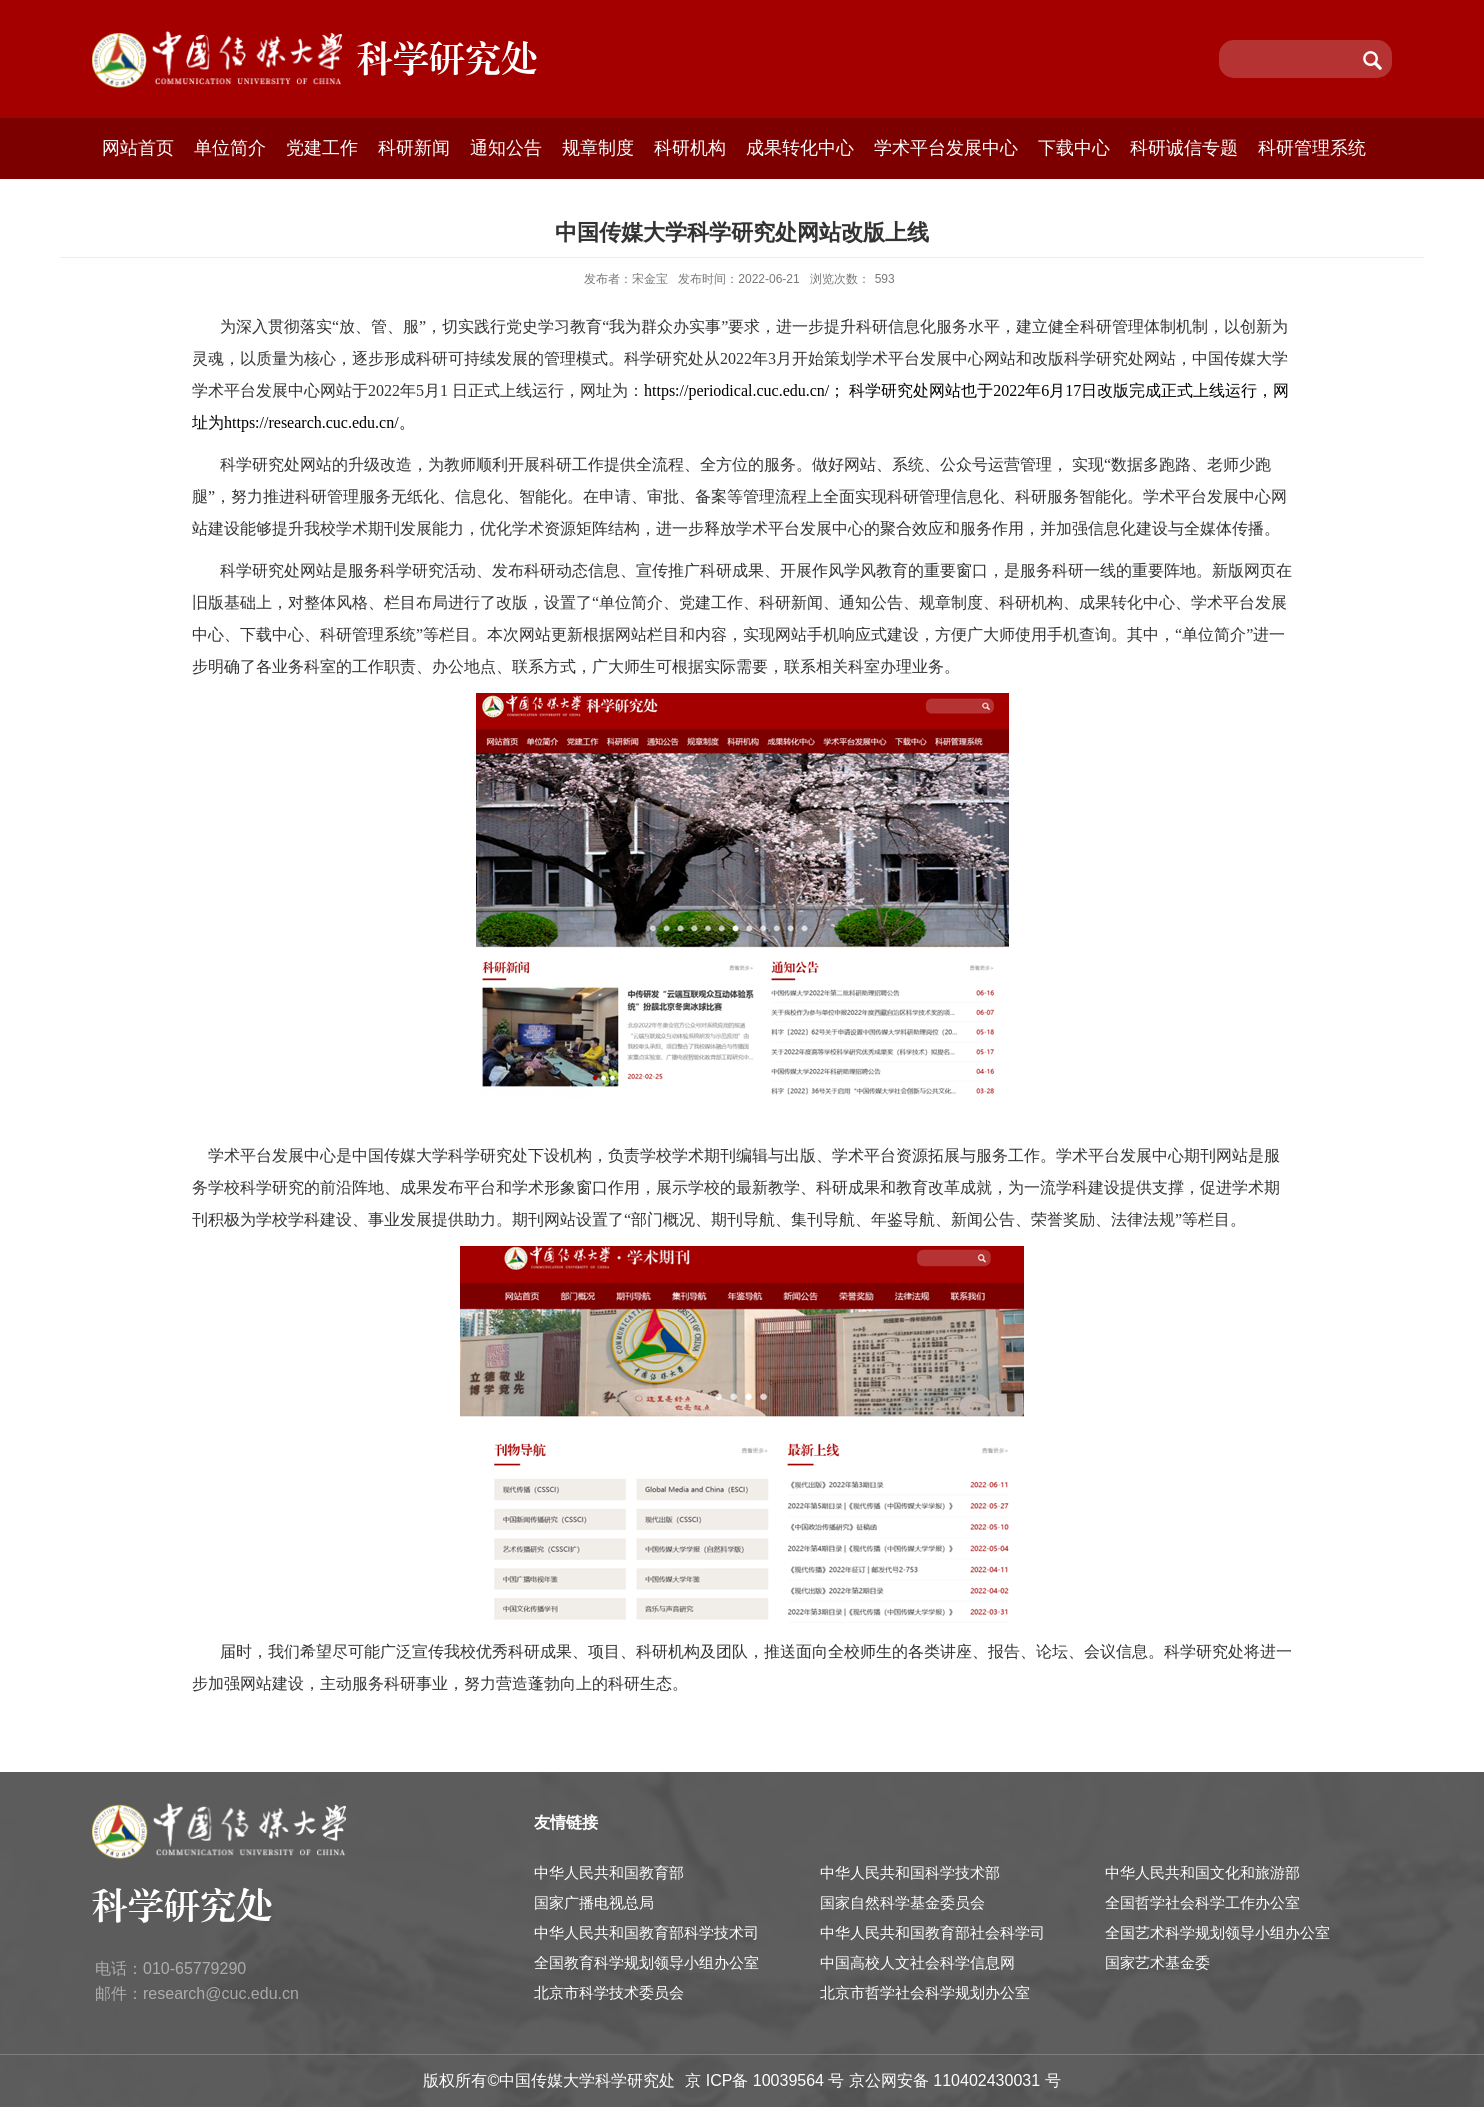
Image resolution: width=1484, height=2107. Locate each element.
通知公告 (506, 148)
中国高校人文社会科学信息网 (917, 1962)
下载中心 (1074, 148)
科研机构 (690, 148)
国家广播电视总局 (594, 1902)
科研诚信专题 (1184, 148)
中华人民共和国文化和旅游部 (1202, 1872)
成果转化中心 (800, 148)
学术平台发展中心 (946, 148)
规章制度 (598, 148)
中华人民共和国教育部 (609, 1872)
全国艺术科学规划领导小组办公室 (1217, 1932)
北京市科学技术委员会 (609, 1992)
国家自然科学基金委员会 (902, 1902)
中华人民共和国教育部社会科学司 (932, 1932)
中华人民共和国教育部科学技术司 (646, 1932)
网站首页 (138, 148)
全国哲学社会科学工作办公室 (1202, 1902)
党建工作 (322, 148)
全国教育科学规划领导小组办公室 (646, 1962)
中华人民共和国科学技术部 (910, 1872)
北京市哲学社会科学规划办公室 (925, 1992)
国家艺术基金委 (1157, 1962)
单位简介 (230, 148)
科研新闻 (414, 148)
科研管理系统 (1312, 148)
